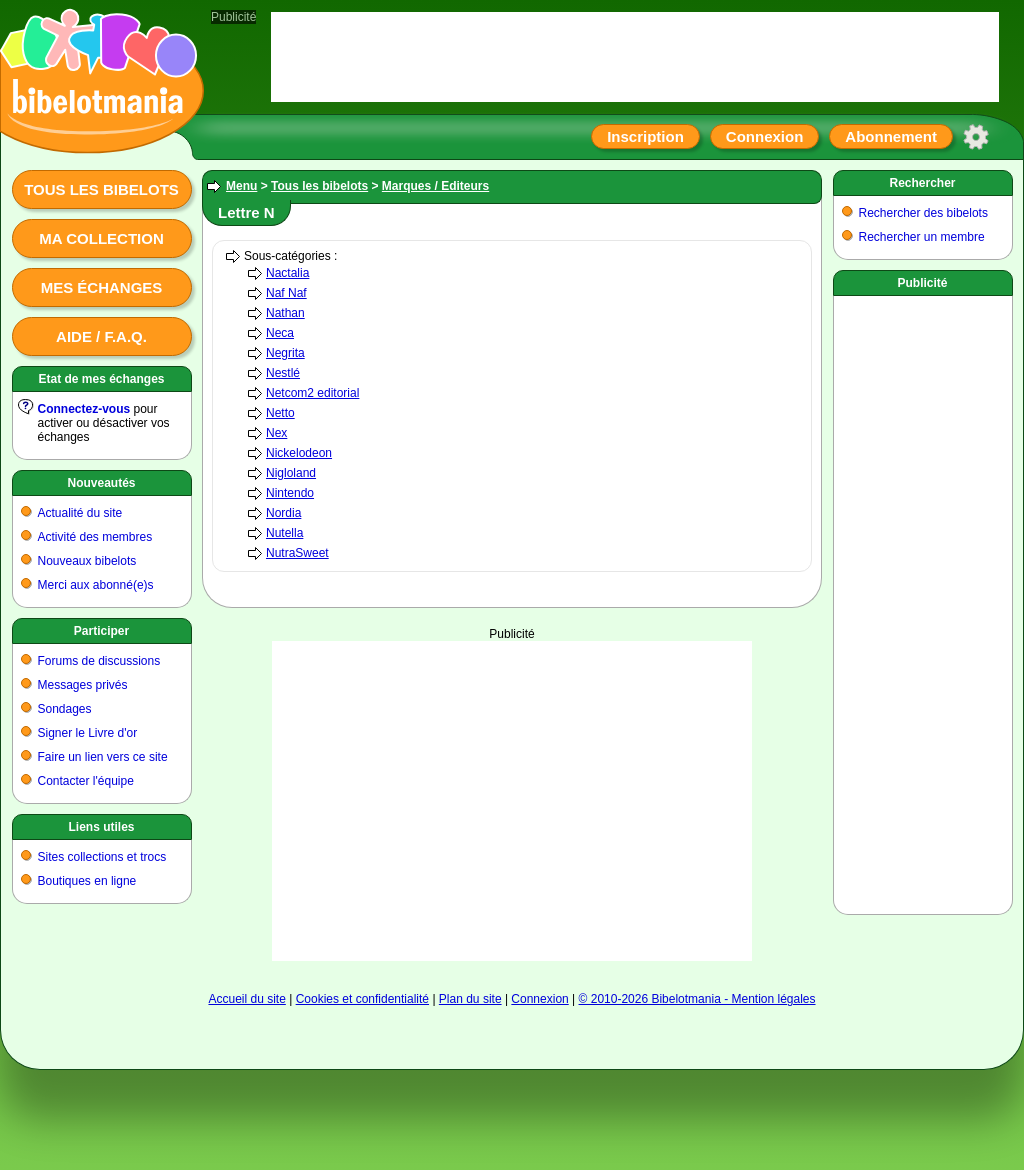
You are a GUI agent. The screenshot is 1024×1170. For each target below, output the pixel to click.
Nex (276, 433)
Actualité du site (80, 513)
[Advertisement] (923, 601)
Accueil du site (246, 999)
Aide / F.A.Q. (101, 336)
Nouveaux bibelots (87, 561)
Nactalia (287, 273)
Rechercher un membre (922, 237)
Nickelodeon (299, 453)
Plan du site (470, 999)
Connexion (765, 136)
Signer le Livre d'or (88, 733)
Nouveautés (101, 483)
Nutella (284, 533)
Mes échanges (102, 287)
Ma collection (101, 238)
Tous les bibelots (101, 189)
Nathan (285, 313)
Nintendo (290, 493)
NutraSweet (297, 553)
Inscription (645, 136)
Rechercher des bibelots (923, 213)
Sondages (65, 709)
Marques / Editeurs (435, 186)
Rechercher (922, 183)
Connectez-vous (84, 409)
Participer (101, 631)
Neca (280, 333)
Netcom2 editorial (312, 393)
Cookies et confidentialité (362, 999)
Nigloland (291, 473)
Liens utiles (101, 827)
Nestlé (283, 373)
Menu (241, 186)
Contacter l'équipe (86, 781)
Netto (280, 413)
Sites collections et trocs (102, 857)
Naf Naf (286, 293)
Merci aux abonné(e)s (96, 585)
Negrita (285, 353)
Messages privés (83, 685)
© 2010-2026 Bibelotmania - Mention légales (697, 999)
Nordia (283, 513)
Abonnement (891, 136)
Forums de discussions (99, 661)
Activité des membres (95, 537)
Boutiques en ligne (87, 881)
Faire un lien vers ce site (103, 757)
